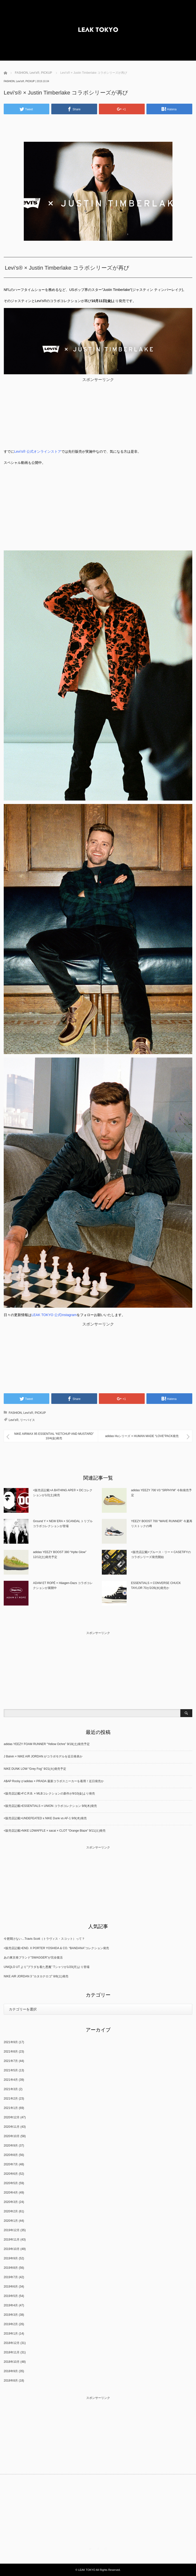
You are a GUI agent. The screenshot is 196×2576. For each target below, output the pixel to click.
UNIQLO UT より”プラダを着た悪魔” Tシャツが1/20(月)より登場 (46, 1967)
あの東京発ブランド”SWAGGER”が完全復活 (33, 1957)
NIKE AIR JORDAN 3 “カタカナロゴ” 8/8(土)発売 (36, 1976)
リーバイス (27, 1420)
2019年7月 (11, 2277)
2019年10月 (12, 2249)
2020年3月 (11, 2202)
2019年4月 (11, 2305)
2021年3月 (11, 2089)
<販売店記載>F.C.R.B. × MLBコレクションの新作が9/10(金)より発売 (49, 1793)
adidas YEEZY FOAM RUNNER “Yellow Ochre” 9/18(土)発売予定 (47, 1744)
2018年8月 (11, 2380)
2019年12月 (12, 2230)
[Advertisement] (98, 124)
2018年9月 (11, 2371)
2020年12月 (12, 2117)
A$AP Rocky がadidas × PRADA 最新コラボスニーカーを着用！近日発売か (54, 1781)
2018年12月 (12, 2343)
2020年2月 (11, 2211)
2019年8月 (11, 2267)
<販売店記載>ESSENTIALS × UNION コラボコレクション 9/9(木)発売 (50, 1806)
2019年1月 (11, 2333)
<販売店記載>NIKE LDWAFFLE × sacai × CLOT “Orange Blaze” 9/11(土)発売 (55, 1830)
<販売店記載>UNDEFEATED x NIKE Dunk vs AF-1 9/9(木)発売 (45, 1818)
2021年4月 (11, 2079)
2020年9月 (11, 2145)
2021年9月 (11, 2042)
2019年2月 (11, 2324)
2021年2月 (11, 2098)
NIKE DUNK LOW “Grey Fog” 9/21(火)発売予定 (35, 1769)
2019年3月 (11, 2314)
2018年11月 (12, 2352)
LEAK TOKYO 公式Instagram (54, 1315)
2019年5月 (11, 2296)
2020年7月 (11, 2164)
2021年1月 (11, 2108)
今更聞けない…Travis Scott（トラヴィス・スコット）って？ (44, 1938)
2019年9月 (11, 2258)
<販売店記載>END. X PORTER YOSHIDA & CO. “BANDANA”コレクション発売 (56, 1948)
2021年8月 (11, 2051)
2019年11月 (12, 2239)
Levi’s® (20, 81)
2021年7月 (11, 2061)
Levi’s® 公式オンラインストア (37, 451)
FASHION (9, 81)
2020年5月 (11, 2183)
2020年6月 (11, 2173)
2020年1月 (11, 2220)
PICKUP (30, 81)
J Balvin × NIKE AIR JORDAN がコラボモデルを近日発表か (43, 1756)
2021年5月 (11, 2070)
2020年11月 (12, 2126)
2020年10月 (12, 2136)
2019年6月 (11, 2286)
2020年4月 (11, 2192)
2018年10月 (12, 2361)
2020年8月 (11, 2155)
